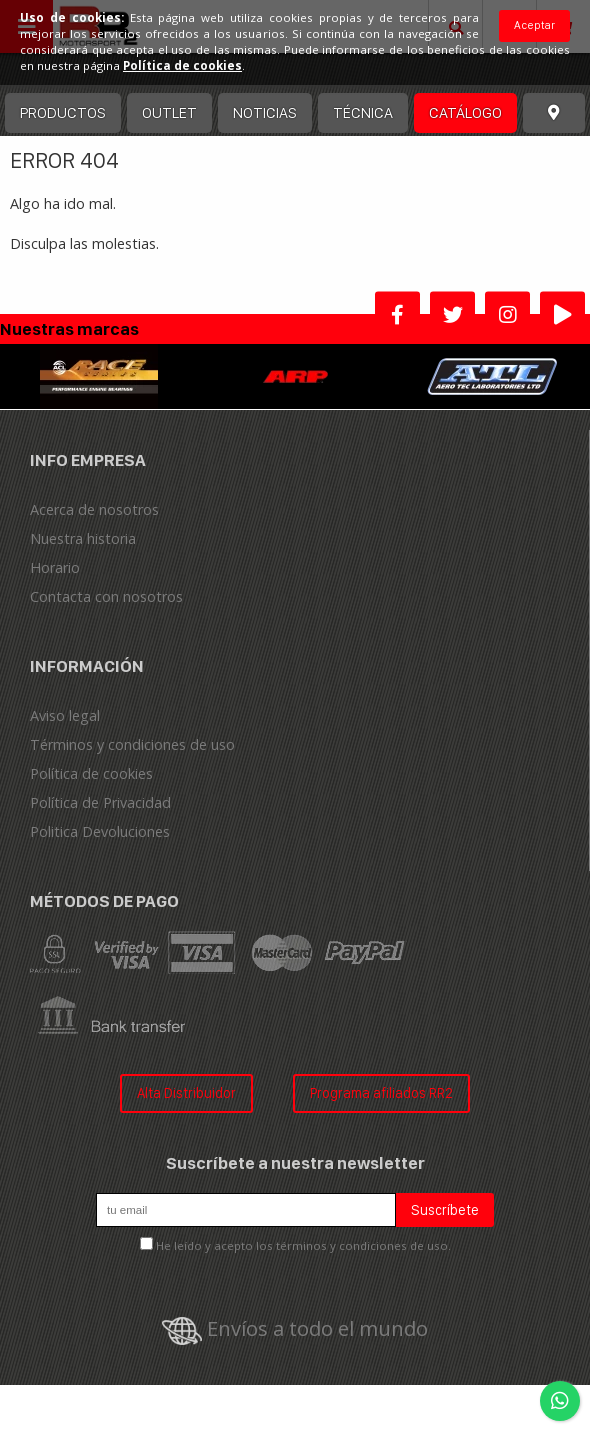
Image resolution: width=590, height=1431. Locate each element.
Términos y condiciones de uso (132, 744)
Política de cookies (91, 773)
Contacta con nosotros (106, 596)
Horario (55, 567)
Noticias (265, 112)
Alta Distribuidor (186, 1092)
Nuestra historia (83, 538)
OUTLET (169, 112)
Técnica (363, 112)
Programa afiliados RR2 (381, 1092)
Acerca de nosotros (94, 509)
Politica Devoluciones (100, 831)
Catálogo (465, 112)
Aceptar (534, 25)
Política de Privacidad (100, 802)
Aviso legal (65, 715)
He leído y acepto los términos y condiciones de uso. (303, 1245)
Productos (63, 112)
